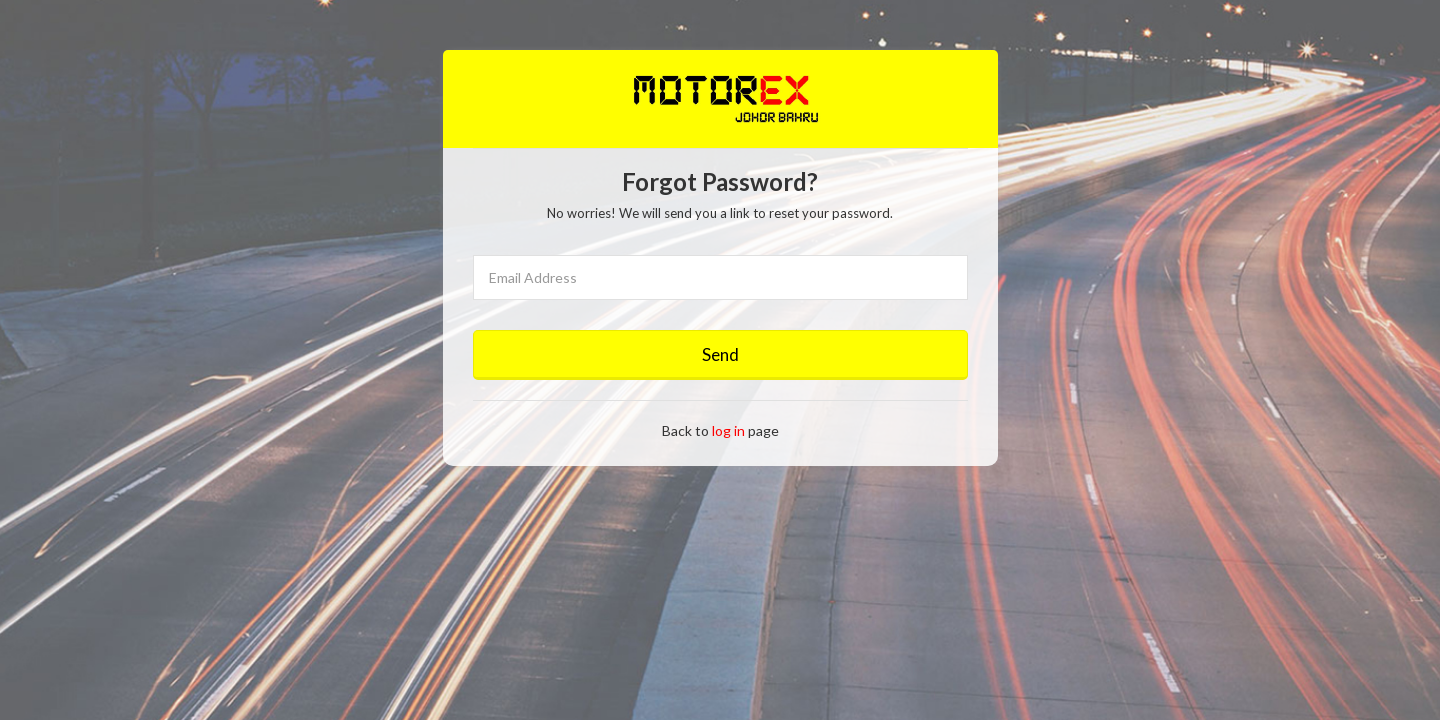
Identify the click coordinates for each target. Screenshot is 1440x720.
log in (728, 430)
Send (720, 354)
